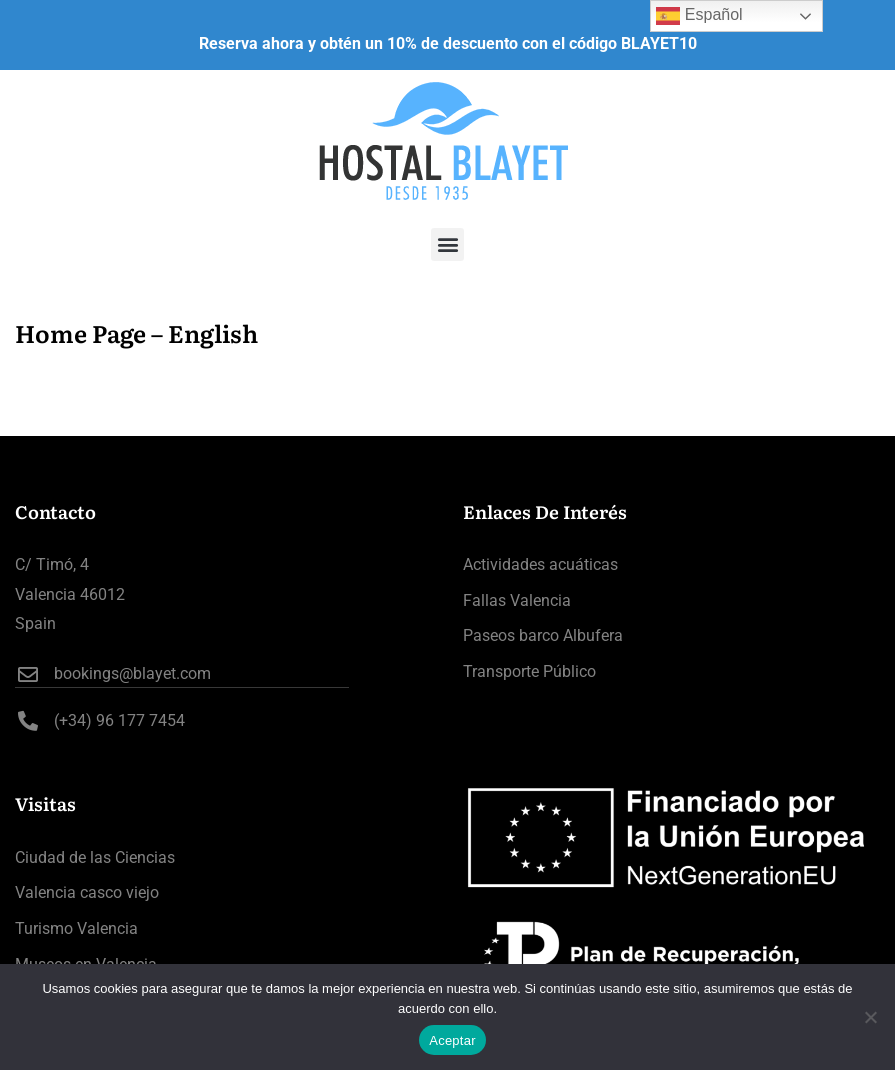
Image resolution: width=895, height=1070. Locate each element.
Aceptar (452, 1040)
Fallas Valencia (517, 600)
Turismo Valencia (76, 928)
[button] (447, 244)
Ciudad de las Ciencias (95, 857)
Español (699, 16)
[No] (870, 1017)
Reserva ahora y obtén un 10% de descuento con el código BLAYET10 (448, 43)
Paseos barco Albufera (543, 635)
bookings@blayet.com (113, 673)
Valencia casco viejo (87, 892)
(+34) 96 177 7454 (100, 720)
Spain (35, 623)
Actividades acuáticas (540, 564)
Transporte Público (529, 671)
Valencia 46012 (70, 594)
